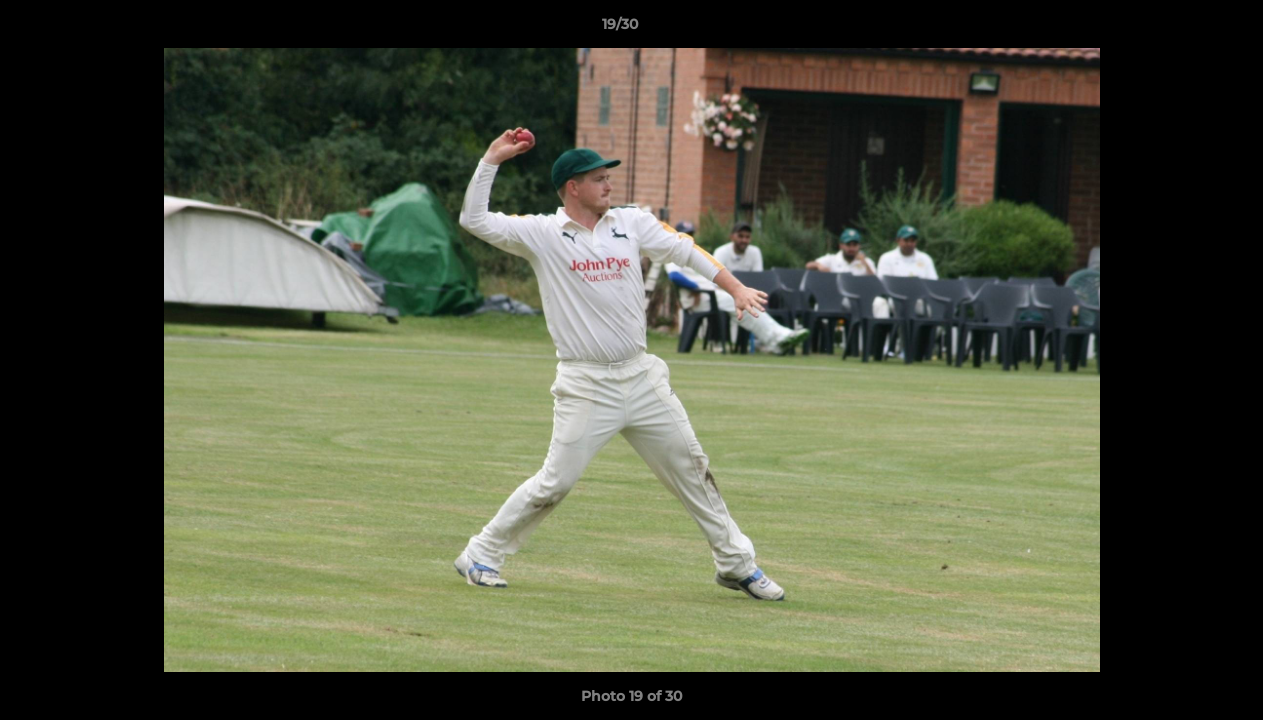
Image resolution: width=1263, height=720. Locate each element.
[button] (1179, 29)
